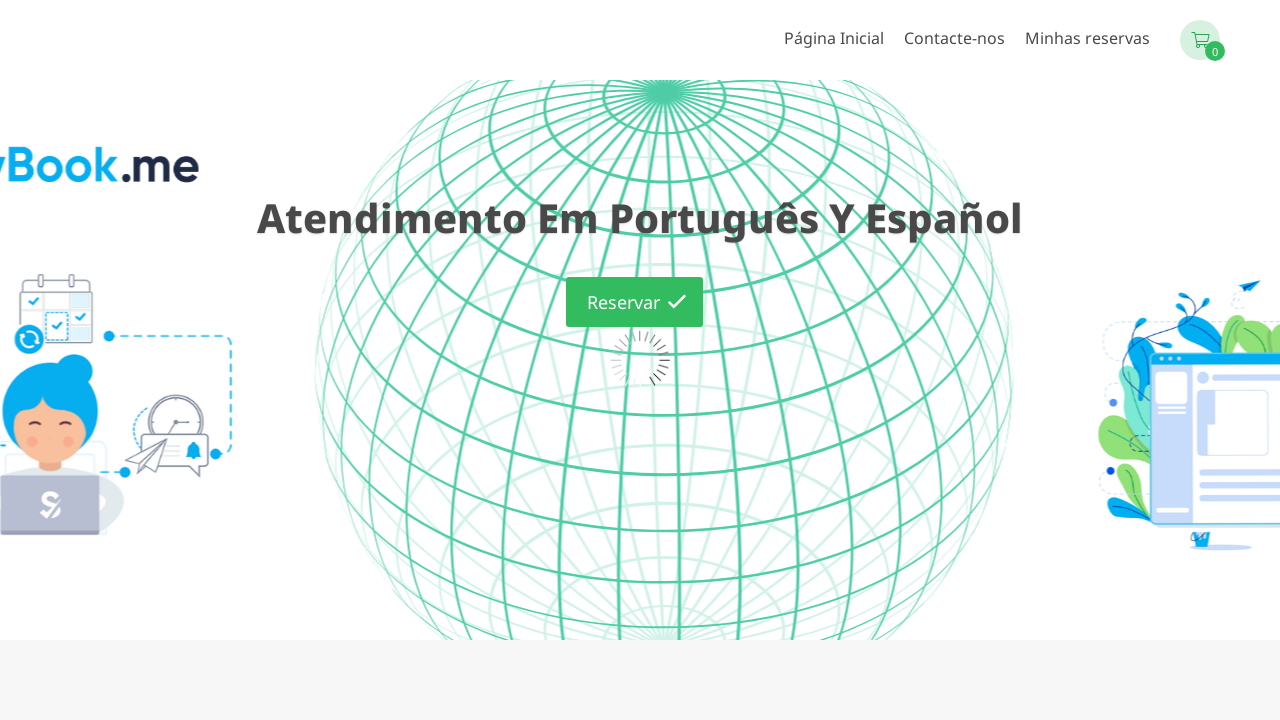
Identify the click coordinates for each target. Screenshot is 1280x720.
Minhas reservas (1087, 38)
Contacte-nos (954, 38)
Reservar (623, 302)
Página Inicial (834, 38)
